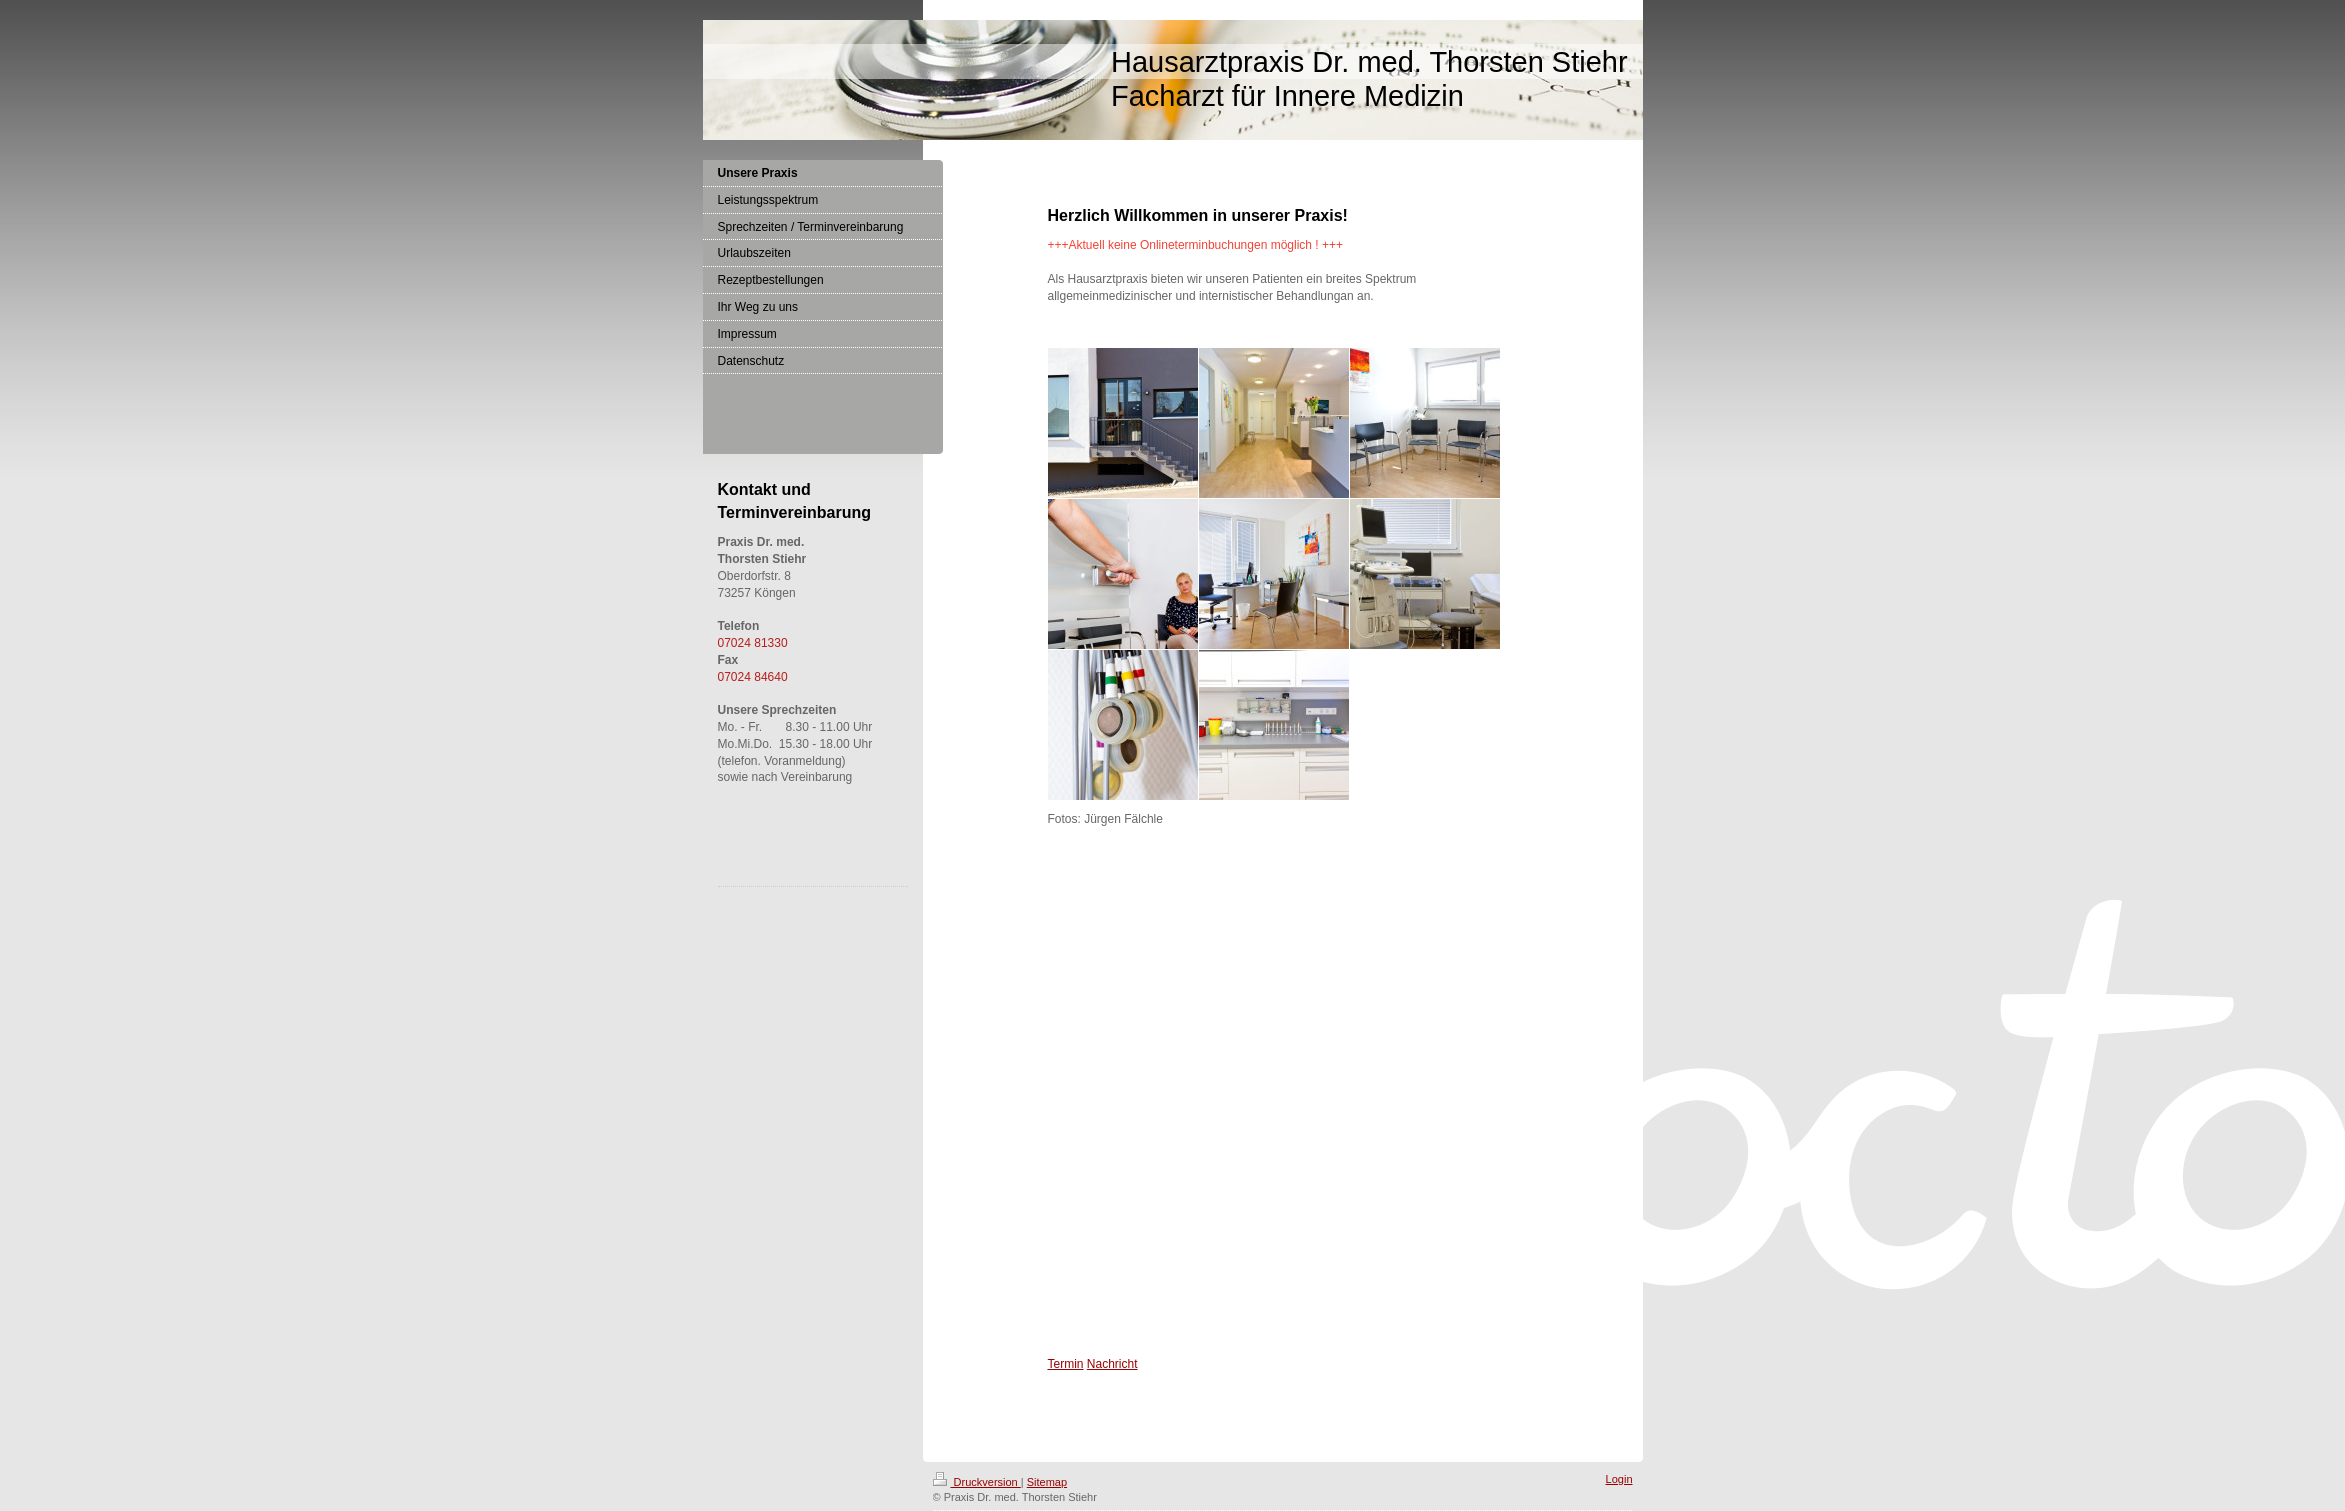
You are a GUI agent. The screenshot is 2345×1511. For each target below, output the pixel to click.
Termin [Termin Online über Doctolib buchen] (1066, 1364)
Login (1619, 1479)
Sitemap (1047, 1482)
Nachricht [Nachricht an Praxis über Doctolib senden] (1112, 1364)
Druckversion (977, 1482)
